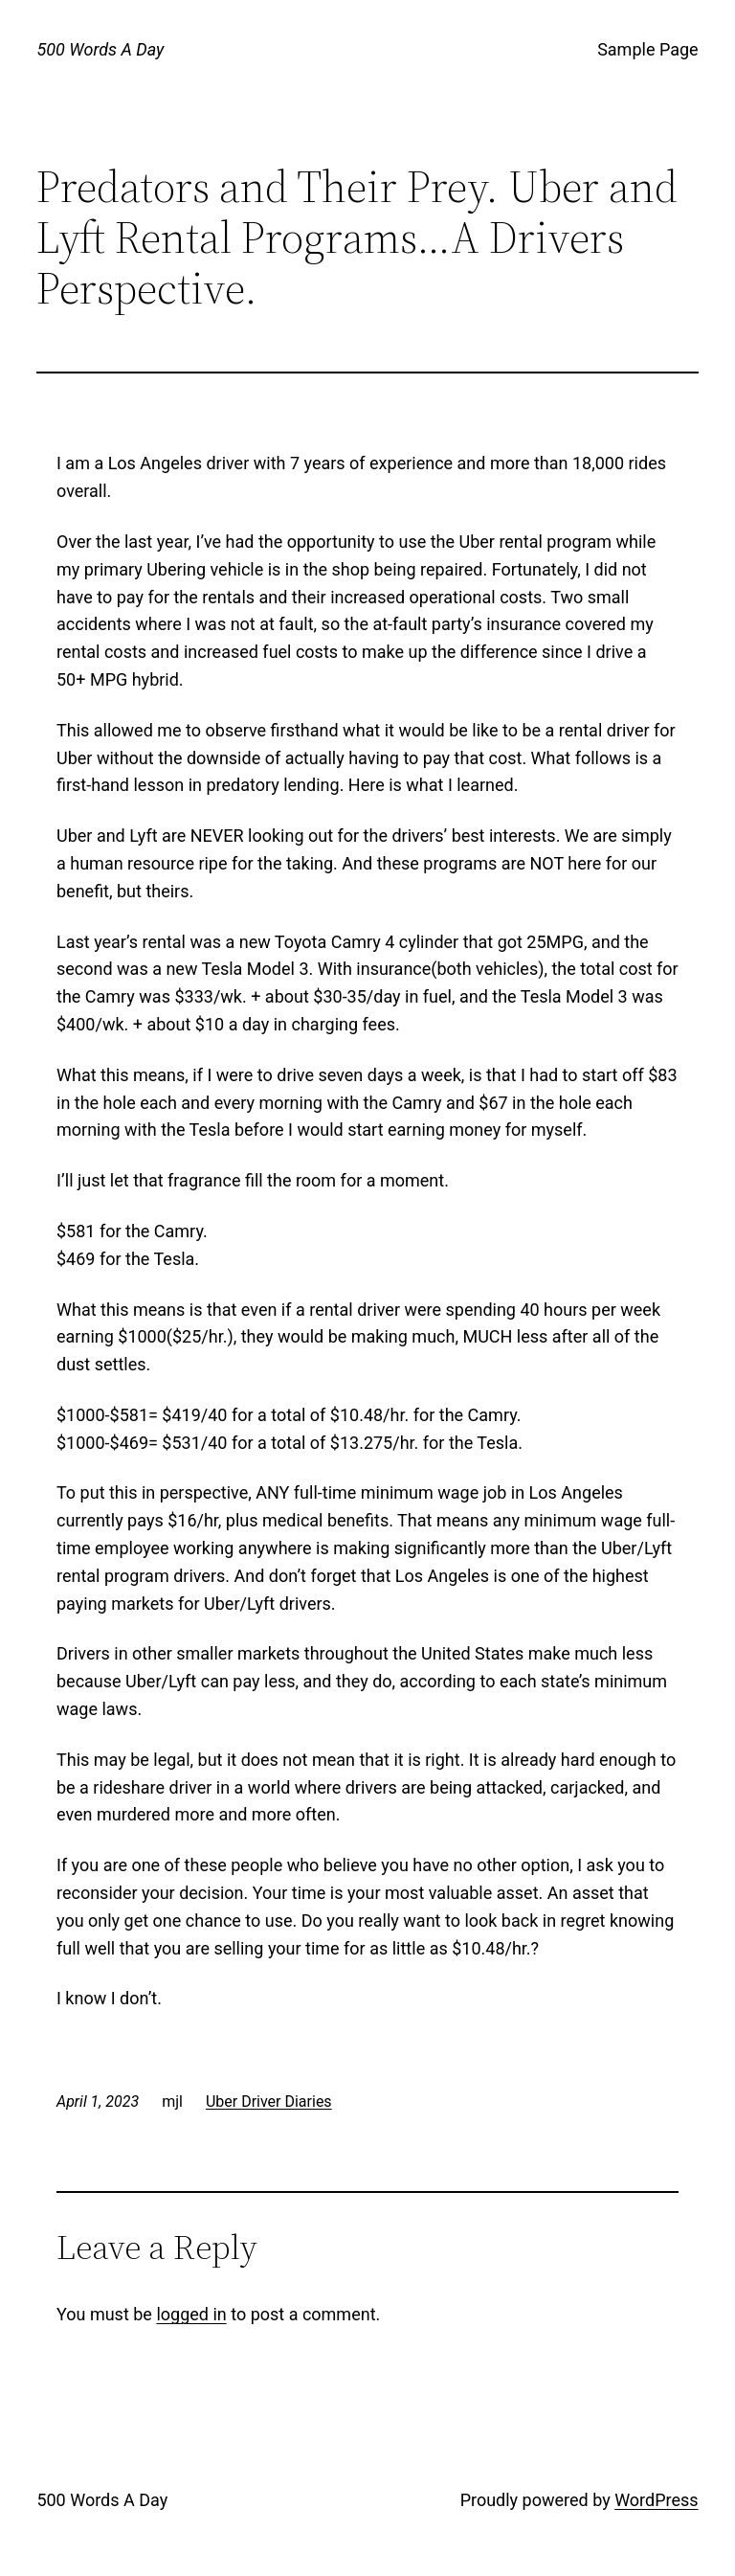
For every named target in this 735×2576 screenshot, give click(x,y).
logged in (191, 2314)
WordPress (656, 2500)
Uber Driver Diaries (269, 2101)
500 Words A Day (100, 49)
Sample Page (647, 49)
